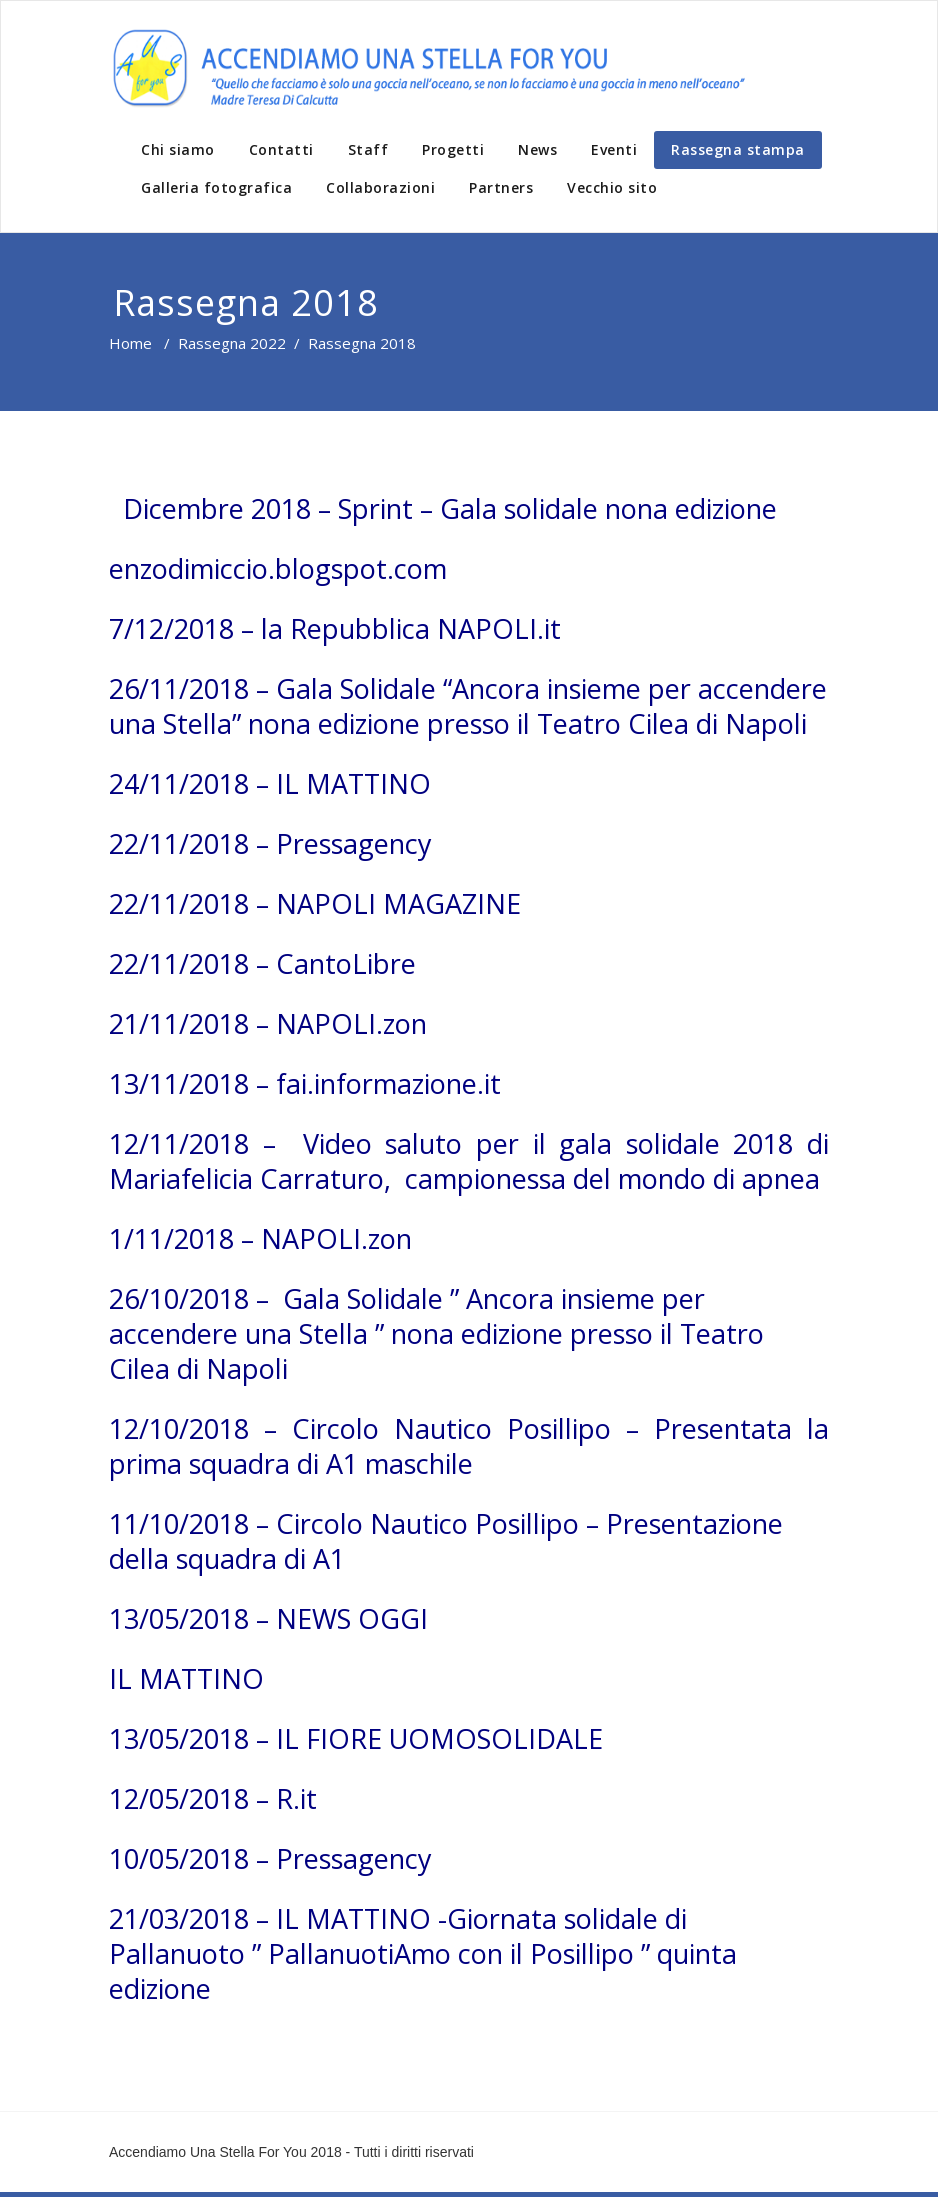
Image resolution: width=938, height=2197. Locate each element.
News (537, 149)
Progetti (453, 149)
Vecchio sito (612, 187)
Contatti (281, 149)
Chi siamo (178, 149)
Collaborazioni (380, 187)
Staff (368, 149)
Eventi (614, 149)
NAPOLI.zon (336, 1238)
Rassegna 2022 (232, 343)
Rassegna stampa (738, 149)
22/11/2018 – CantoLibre (262, 963)
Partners (501, 187)
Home (130, 343)
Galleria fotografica (216, 187)
